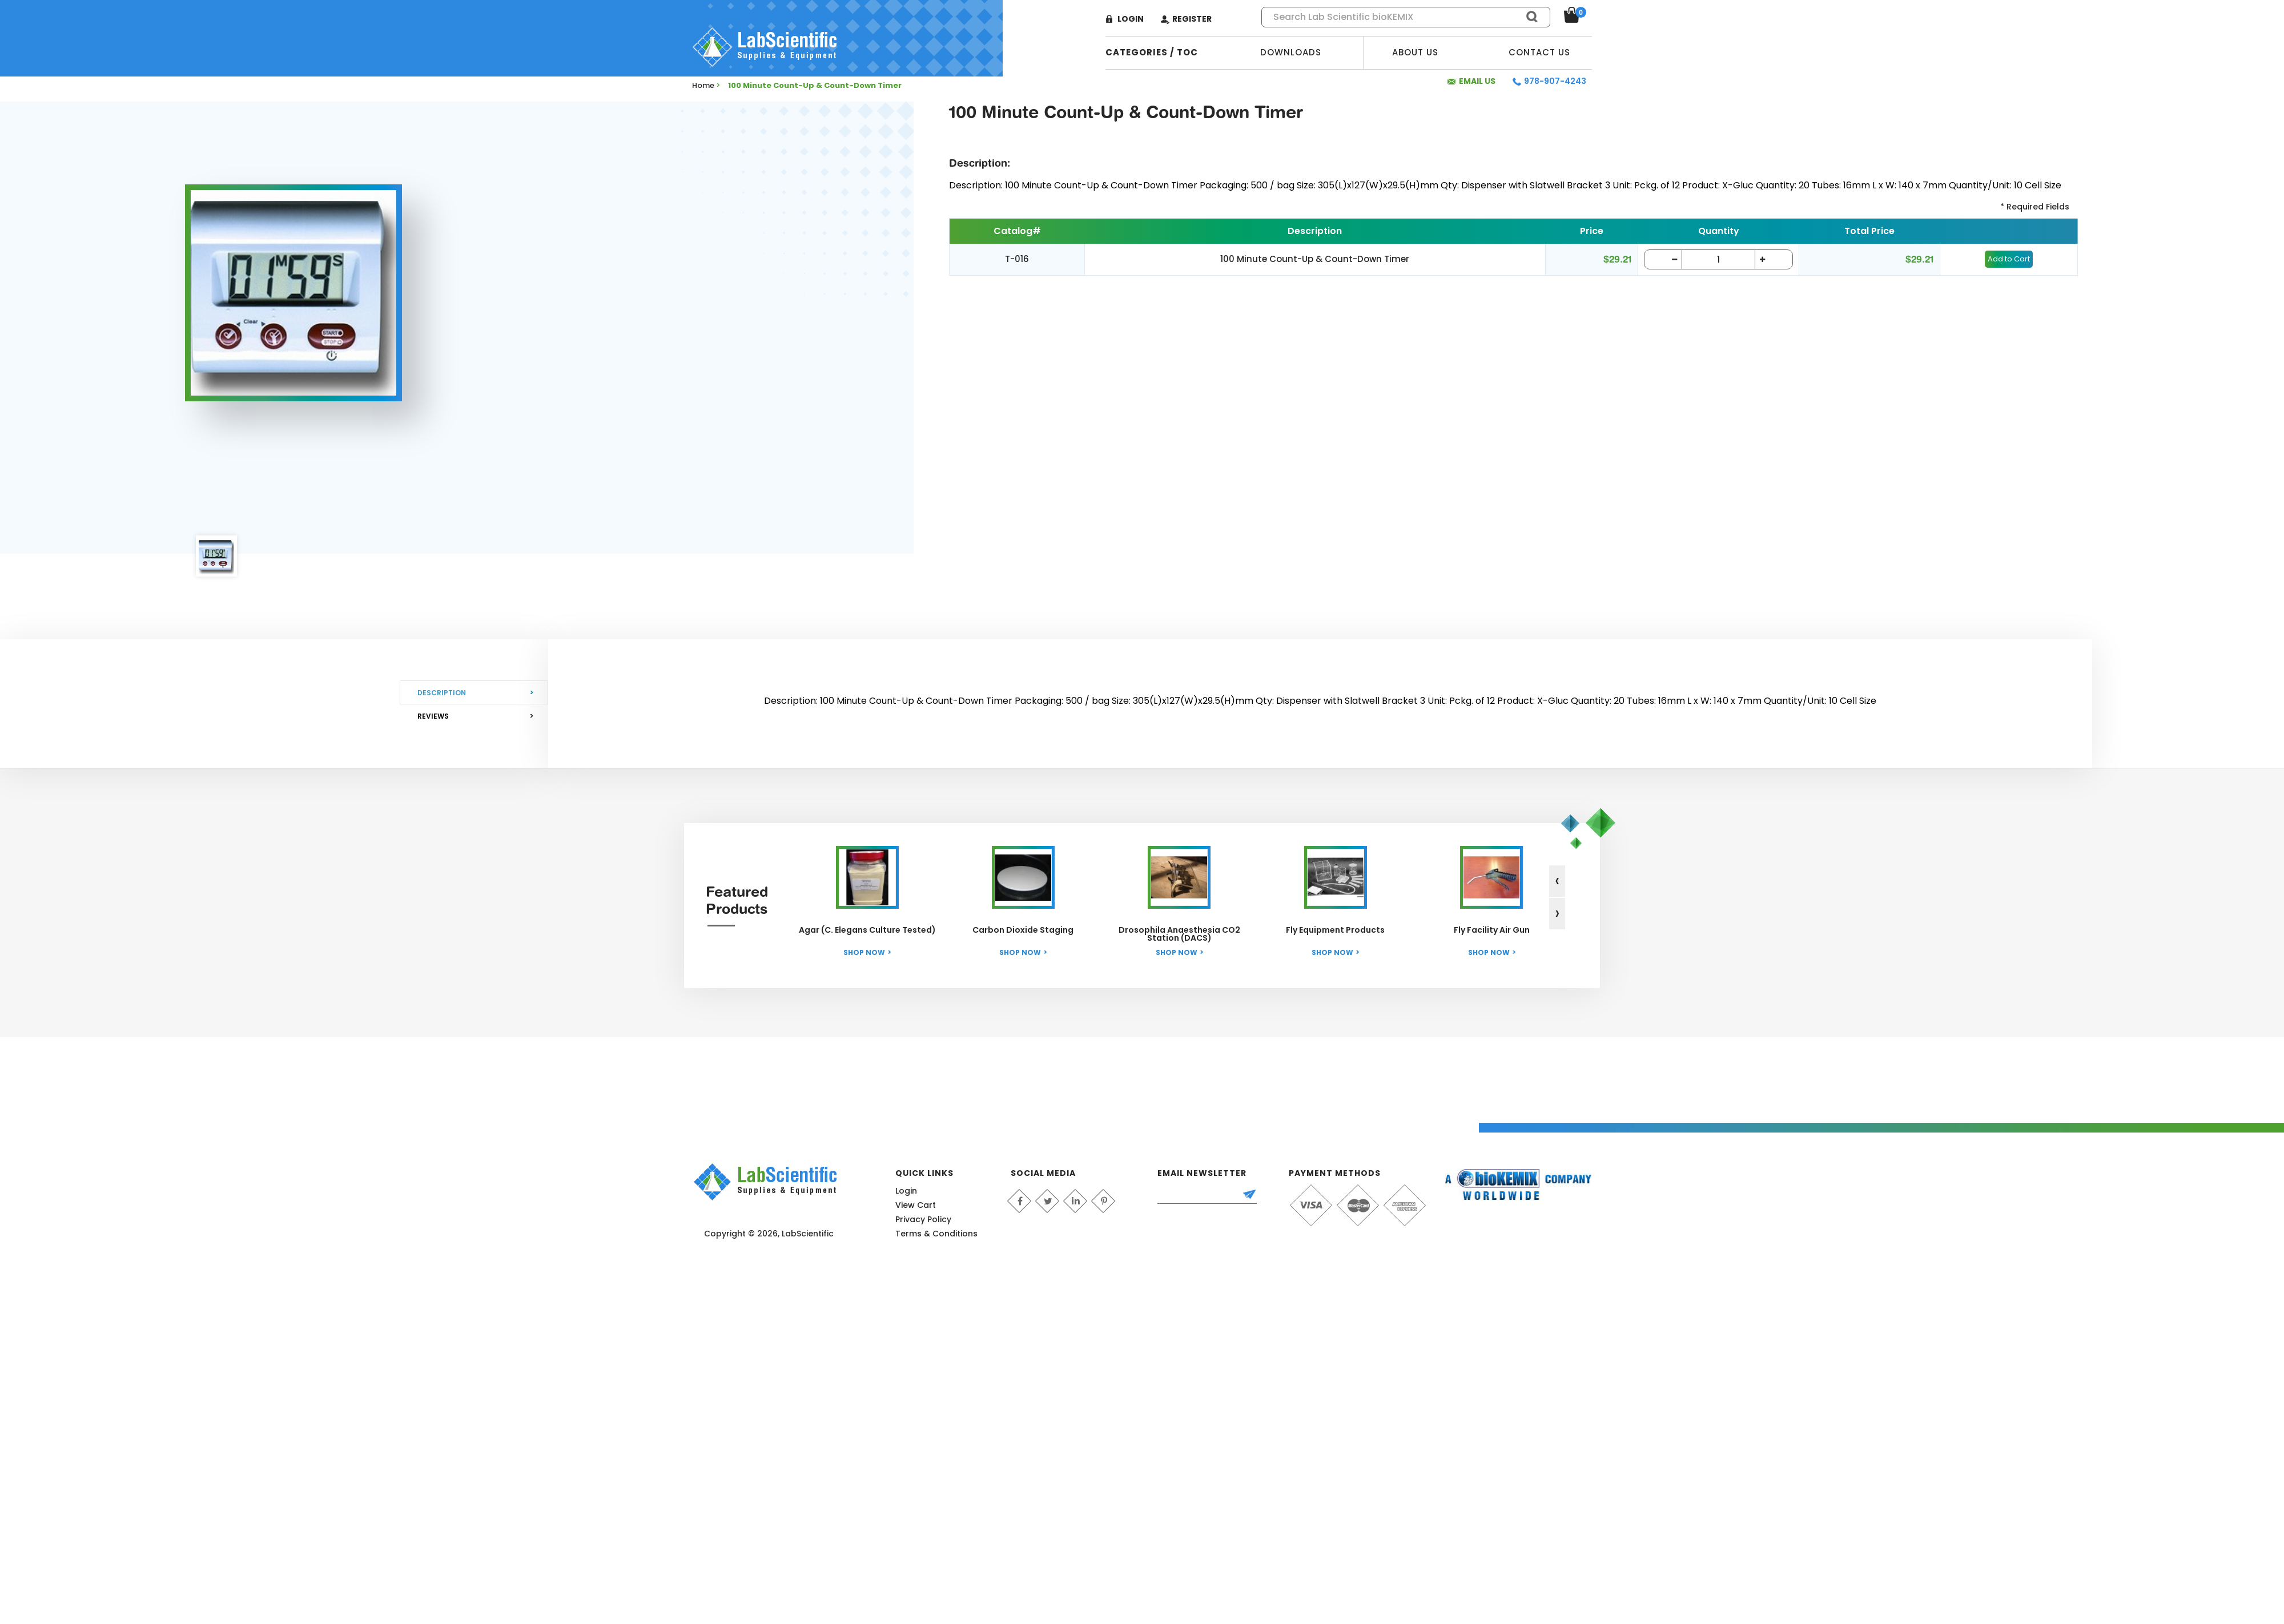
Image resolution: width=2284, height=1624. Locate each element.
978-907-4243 (1555, 81)
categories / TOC (1151, 52)
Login (1130, 19)
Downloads (1290, 52)
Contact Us (1539, 52)
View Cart (915, 1205)
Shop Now (864, 952)
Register (1192, 19)
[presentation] (1557, 881)
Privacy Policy (923, 1219)
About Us (1415, 52)
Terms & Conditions (936, 1233)
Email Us (1477, 81)
